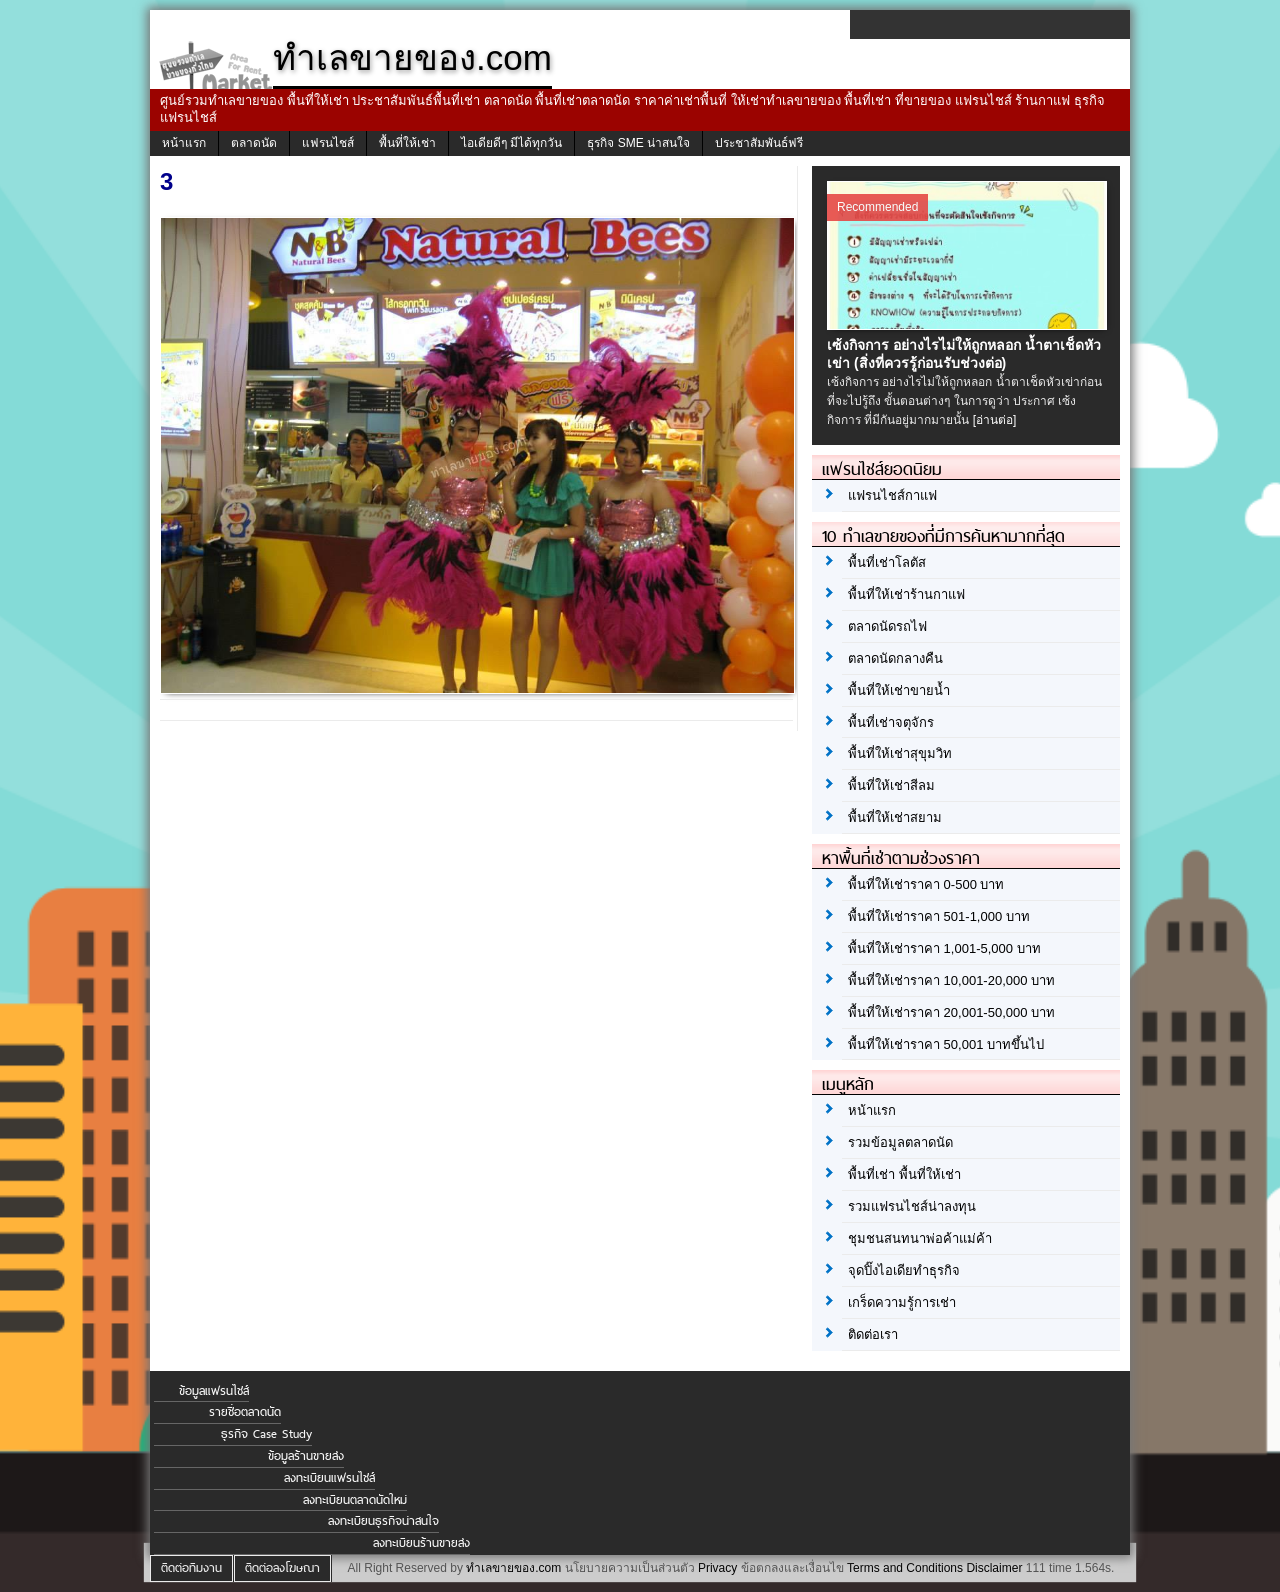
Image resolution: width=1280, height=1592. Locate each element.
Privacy (717, 1568)
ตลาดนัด (254, 143)
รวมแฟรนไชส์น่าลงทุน (912, 1206)
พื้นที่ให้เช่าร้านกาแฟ (906, 594)
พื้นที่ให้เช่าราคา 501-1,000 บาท (939, 916)
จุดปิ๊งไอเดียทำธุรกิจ (904, 1270)
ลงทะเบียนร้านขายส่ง (421, 1543)
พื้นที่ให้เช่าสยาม (895, 817)
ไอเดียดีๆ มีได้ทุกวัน (511, 143)
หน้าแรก (184, 143)
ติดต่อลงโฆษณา (282, 1568)
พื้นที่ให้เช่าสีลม (891, 785)
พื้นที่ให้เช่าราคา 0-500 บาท (926, 884)
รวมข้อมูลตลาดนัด (900, 1142)
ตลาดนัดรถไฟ (887, 626)
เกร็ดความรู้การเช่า (902, 1302)
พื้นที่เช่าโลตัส (887, 562)
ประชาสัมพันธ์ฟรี (759, 143)
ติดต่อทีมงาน (191, 1568)
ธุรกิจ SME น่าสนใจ (638, 143)
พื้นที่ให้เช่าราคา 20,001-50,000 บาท (951, 1012)
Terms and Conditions (905, 1568)
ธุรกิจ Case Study (266, 1434)
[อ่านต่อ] (995, 420)
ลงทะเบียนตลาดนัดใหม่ (355, 1500)
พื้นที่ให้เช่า (407, 143)
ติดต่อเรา (873, 1334)
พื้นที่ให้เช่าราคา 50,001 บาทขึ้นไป (946, 1044)
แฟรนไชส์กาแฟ (892, 495)
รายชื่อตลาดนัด (245, 1412)
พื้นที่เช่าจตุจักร (891, 722)
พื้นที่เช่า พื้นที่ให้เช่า (904, 1174)
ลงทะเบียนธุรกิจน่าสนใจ (383, 1521)
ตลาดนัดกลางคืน (895, 658)
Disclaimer (994, 1568)
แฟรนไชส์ (328, 143)
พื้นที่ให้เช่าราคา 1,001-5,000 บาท (944, 948)
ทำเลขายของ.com (513, 1568)
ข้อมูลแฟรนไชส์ (214, 1391)
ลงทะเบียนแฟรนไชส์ (329, 1478)
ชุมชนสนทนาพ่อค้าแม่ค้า (920, 1238)
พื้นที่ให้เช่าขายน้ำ (899, 690)
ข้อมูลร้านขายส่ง (306, 1456)
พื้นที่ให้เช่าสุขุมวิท (900, 753)
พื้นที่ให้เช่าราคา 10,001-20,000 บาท (951, 980)
